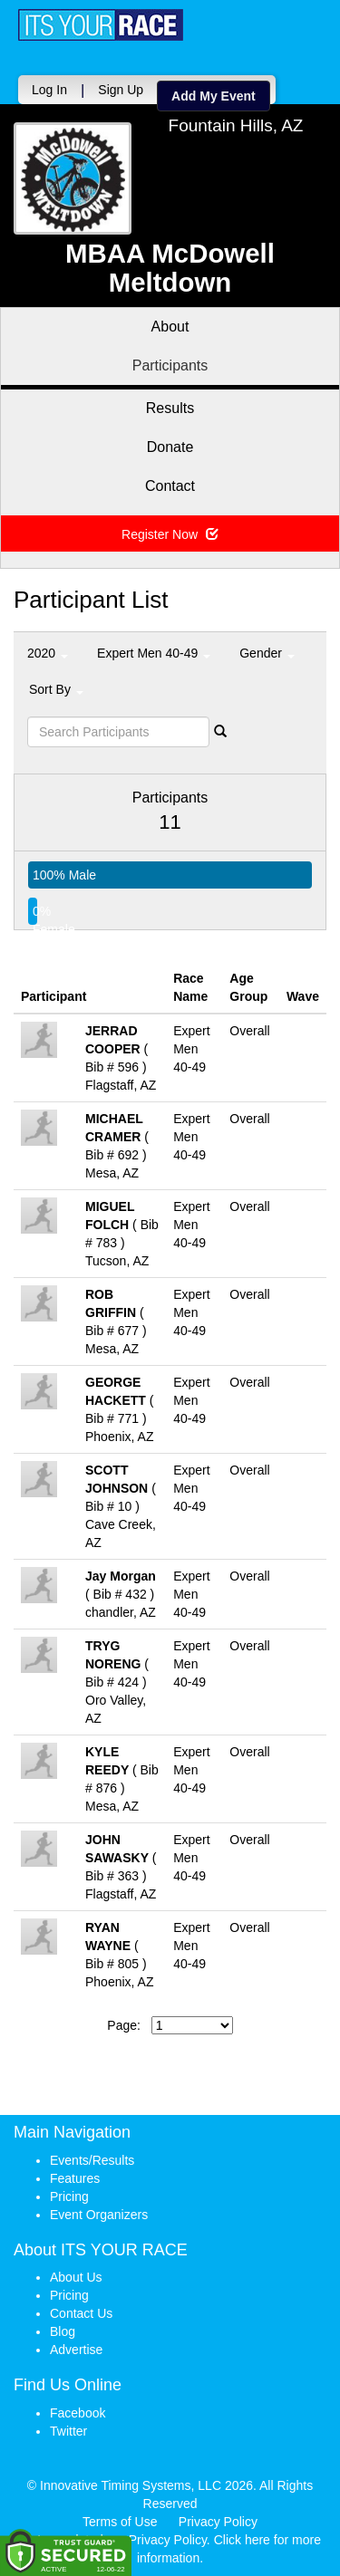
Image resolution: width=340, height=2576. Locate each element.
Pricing (69, 2196)
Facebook (77, 2413)
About (170, 326)
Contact (170, 486)
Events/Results (92, 2160)
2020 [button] (47, 653)
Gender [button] (267, 653)
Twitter (68, 2431)
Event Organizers (99, 2214)
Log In (49, 89)
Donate (170, 447)
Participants (170, 365)
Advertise (76, 2349)
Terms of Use (120, 2521)
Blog (62, 2331)
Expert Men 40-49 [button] (153, 653)
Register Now (170, 534)
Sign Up (120, 89)
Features (75, 2178)
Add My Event (213, 96)
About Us (76, 2277)
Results (170, 408)
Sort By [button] (56, 689)
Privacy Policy (218, 2521)
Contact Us (81, 2313)
